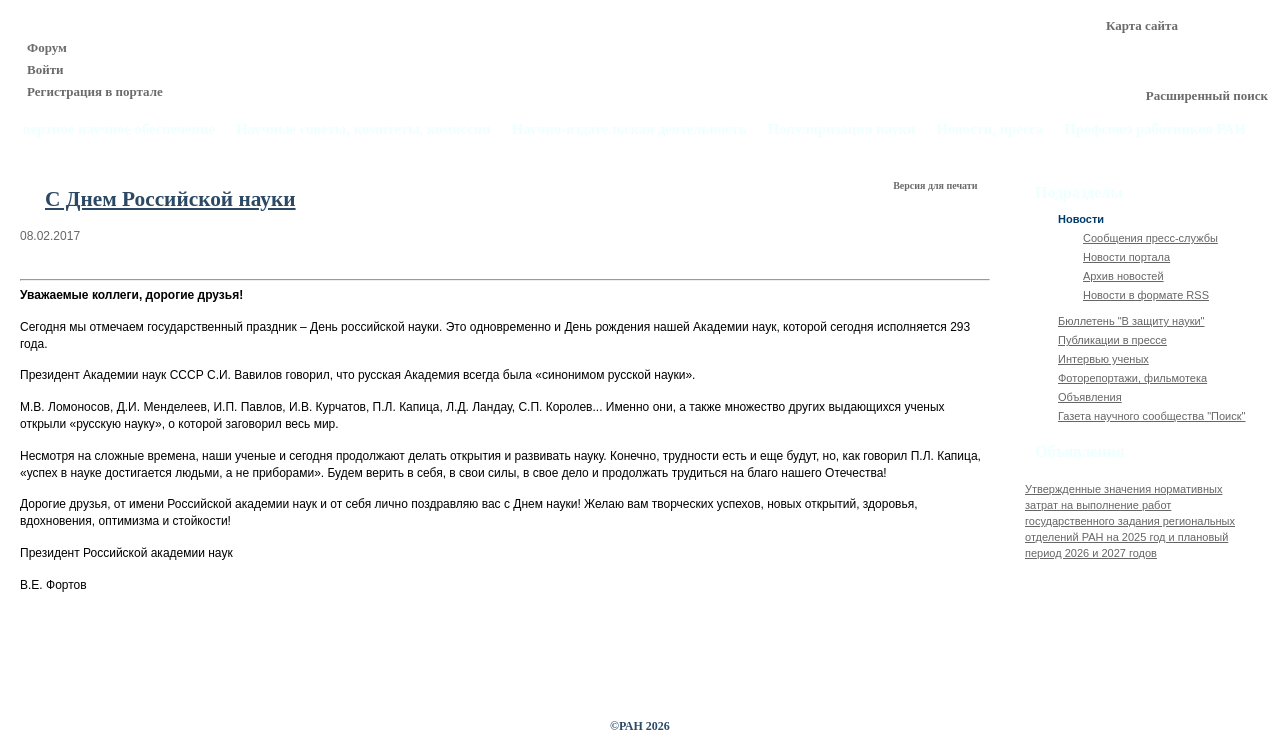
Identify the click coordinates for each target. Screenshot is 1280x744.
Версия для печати (936, 185)
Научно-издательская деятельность (629, 129)
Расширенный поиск (1207, 95)
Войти (45, 69)
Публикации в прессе (1112, 340)
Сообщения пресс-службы (1150, 238)
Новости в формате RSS (1146, 295)
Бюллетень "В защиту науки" (1131, 321)
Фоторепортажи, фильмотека (1132, 378)
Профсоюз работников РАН (1156, 129)
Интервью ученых (1103, 359)
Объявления (1090, 397)
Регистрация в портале (95, 91)
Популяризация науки (842, 129)
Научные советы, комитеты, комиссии (363, 129)
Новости (1081, 219)
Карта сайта (1142, 25)
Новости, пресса (990, 129)
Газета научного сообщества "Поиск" (1151, 416)
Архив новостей (1123, 276)
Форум (47, 47)
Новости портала (1126, 257)
